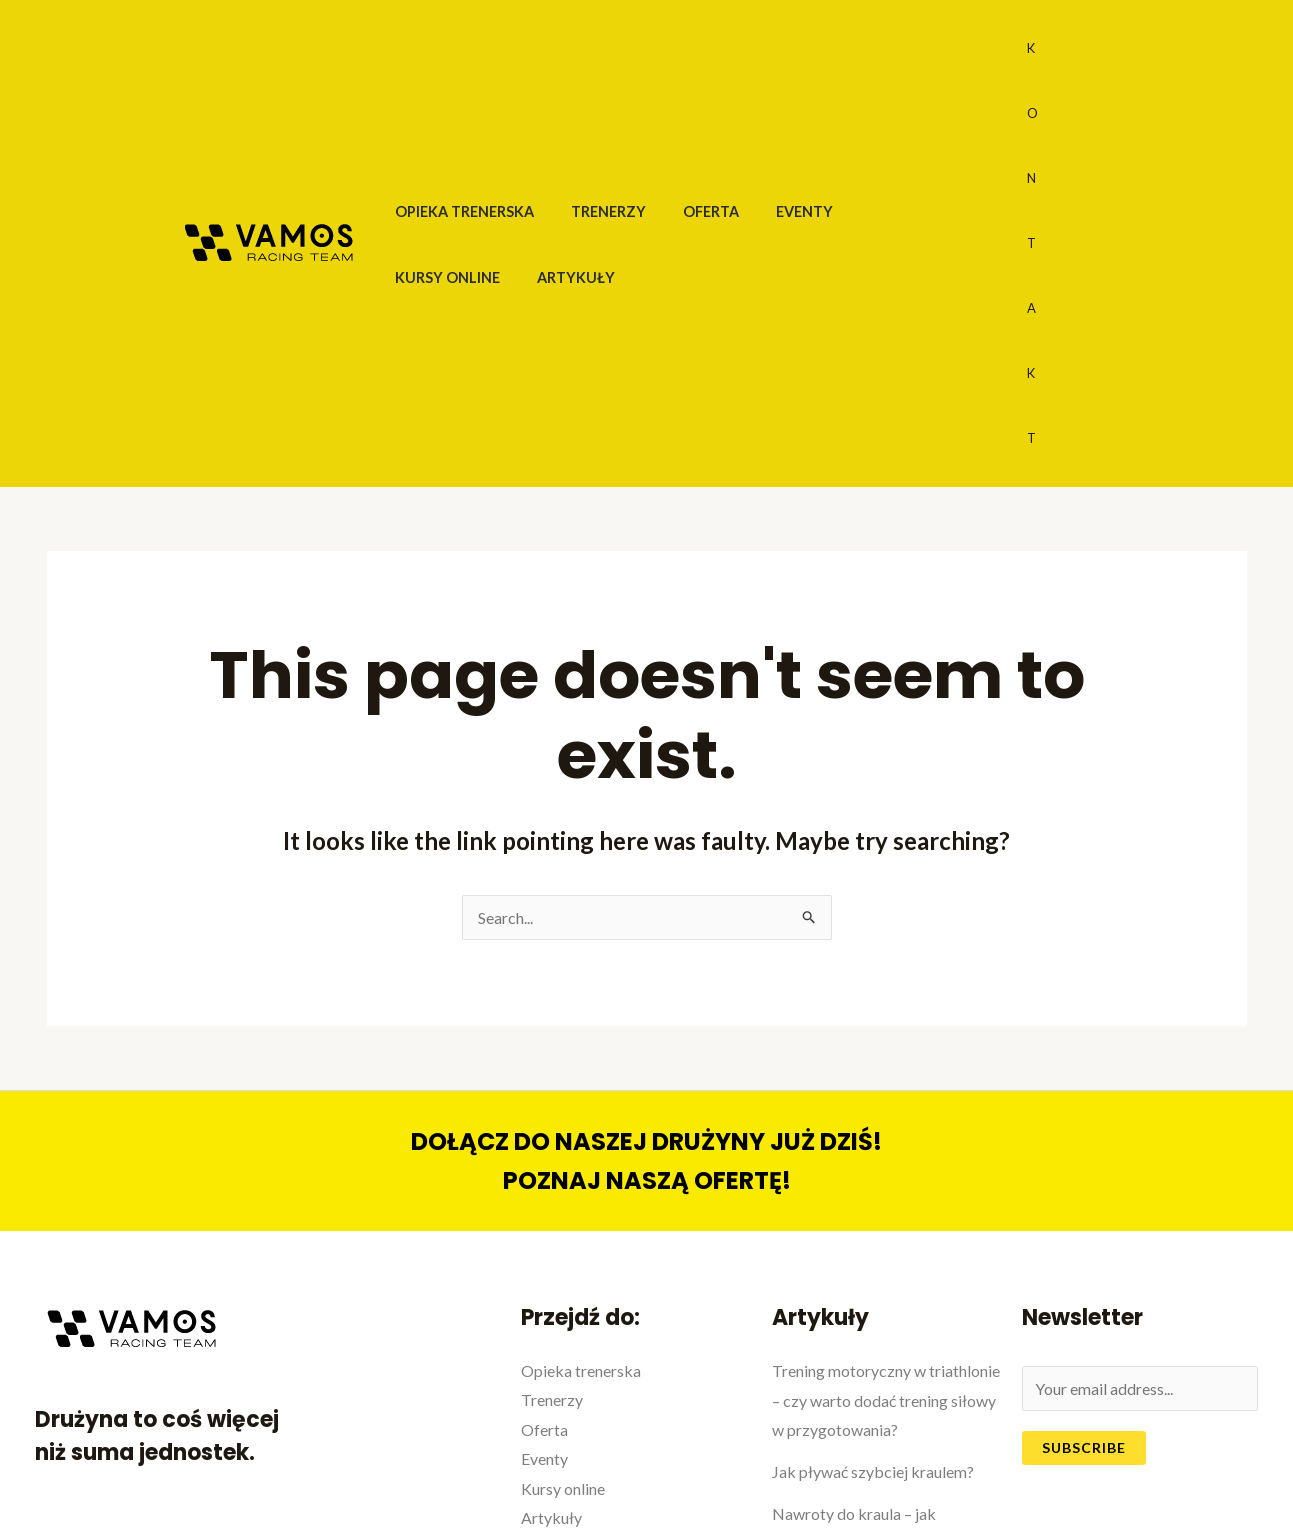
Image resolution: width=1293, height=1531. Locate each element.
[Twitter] (1102, 1448)
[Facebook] (1016, 1448)
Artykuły (429, 147)
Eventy (775, 81)
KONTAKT (1029, 113)
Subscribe (1084, 1187)
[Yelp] (1231, 1448)
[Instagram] (1145, 1448)
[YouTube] (1059, 1448)
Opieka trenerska (459, 81)
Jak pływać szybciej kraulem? (873, 1211)
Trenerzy (595, 81)
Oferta (690, 81)
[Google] (1188, 1448)
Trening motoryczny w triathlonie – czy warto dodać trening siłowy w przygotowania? (886, 1140)
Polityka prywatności (599, 1475)
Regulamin (562, 1445)
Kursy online (885, 81)
